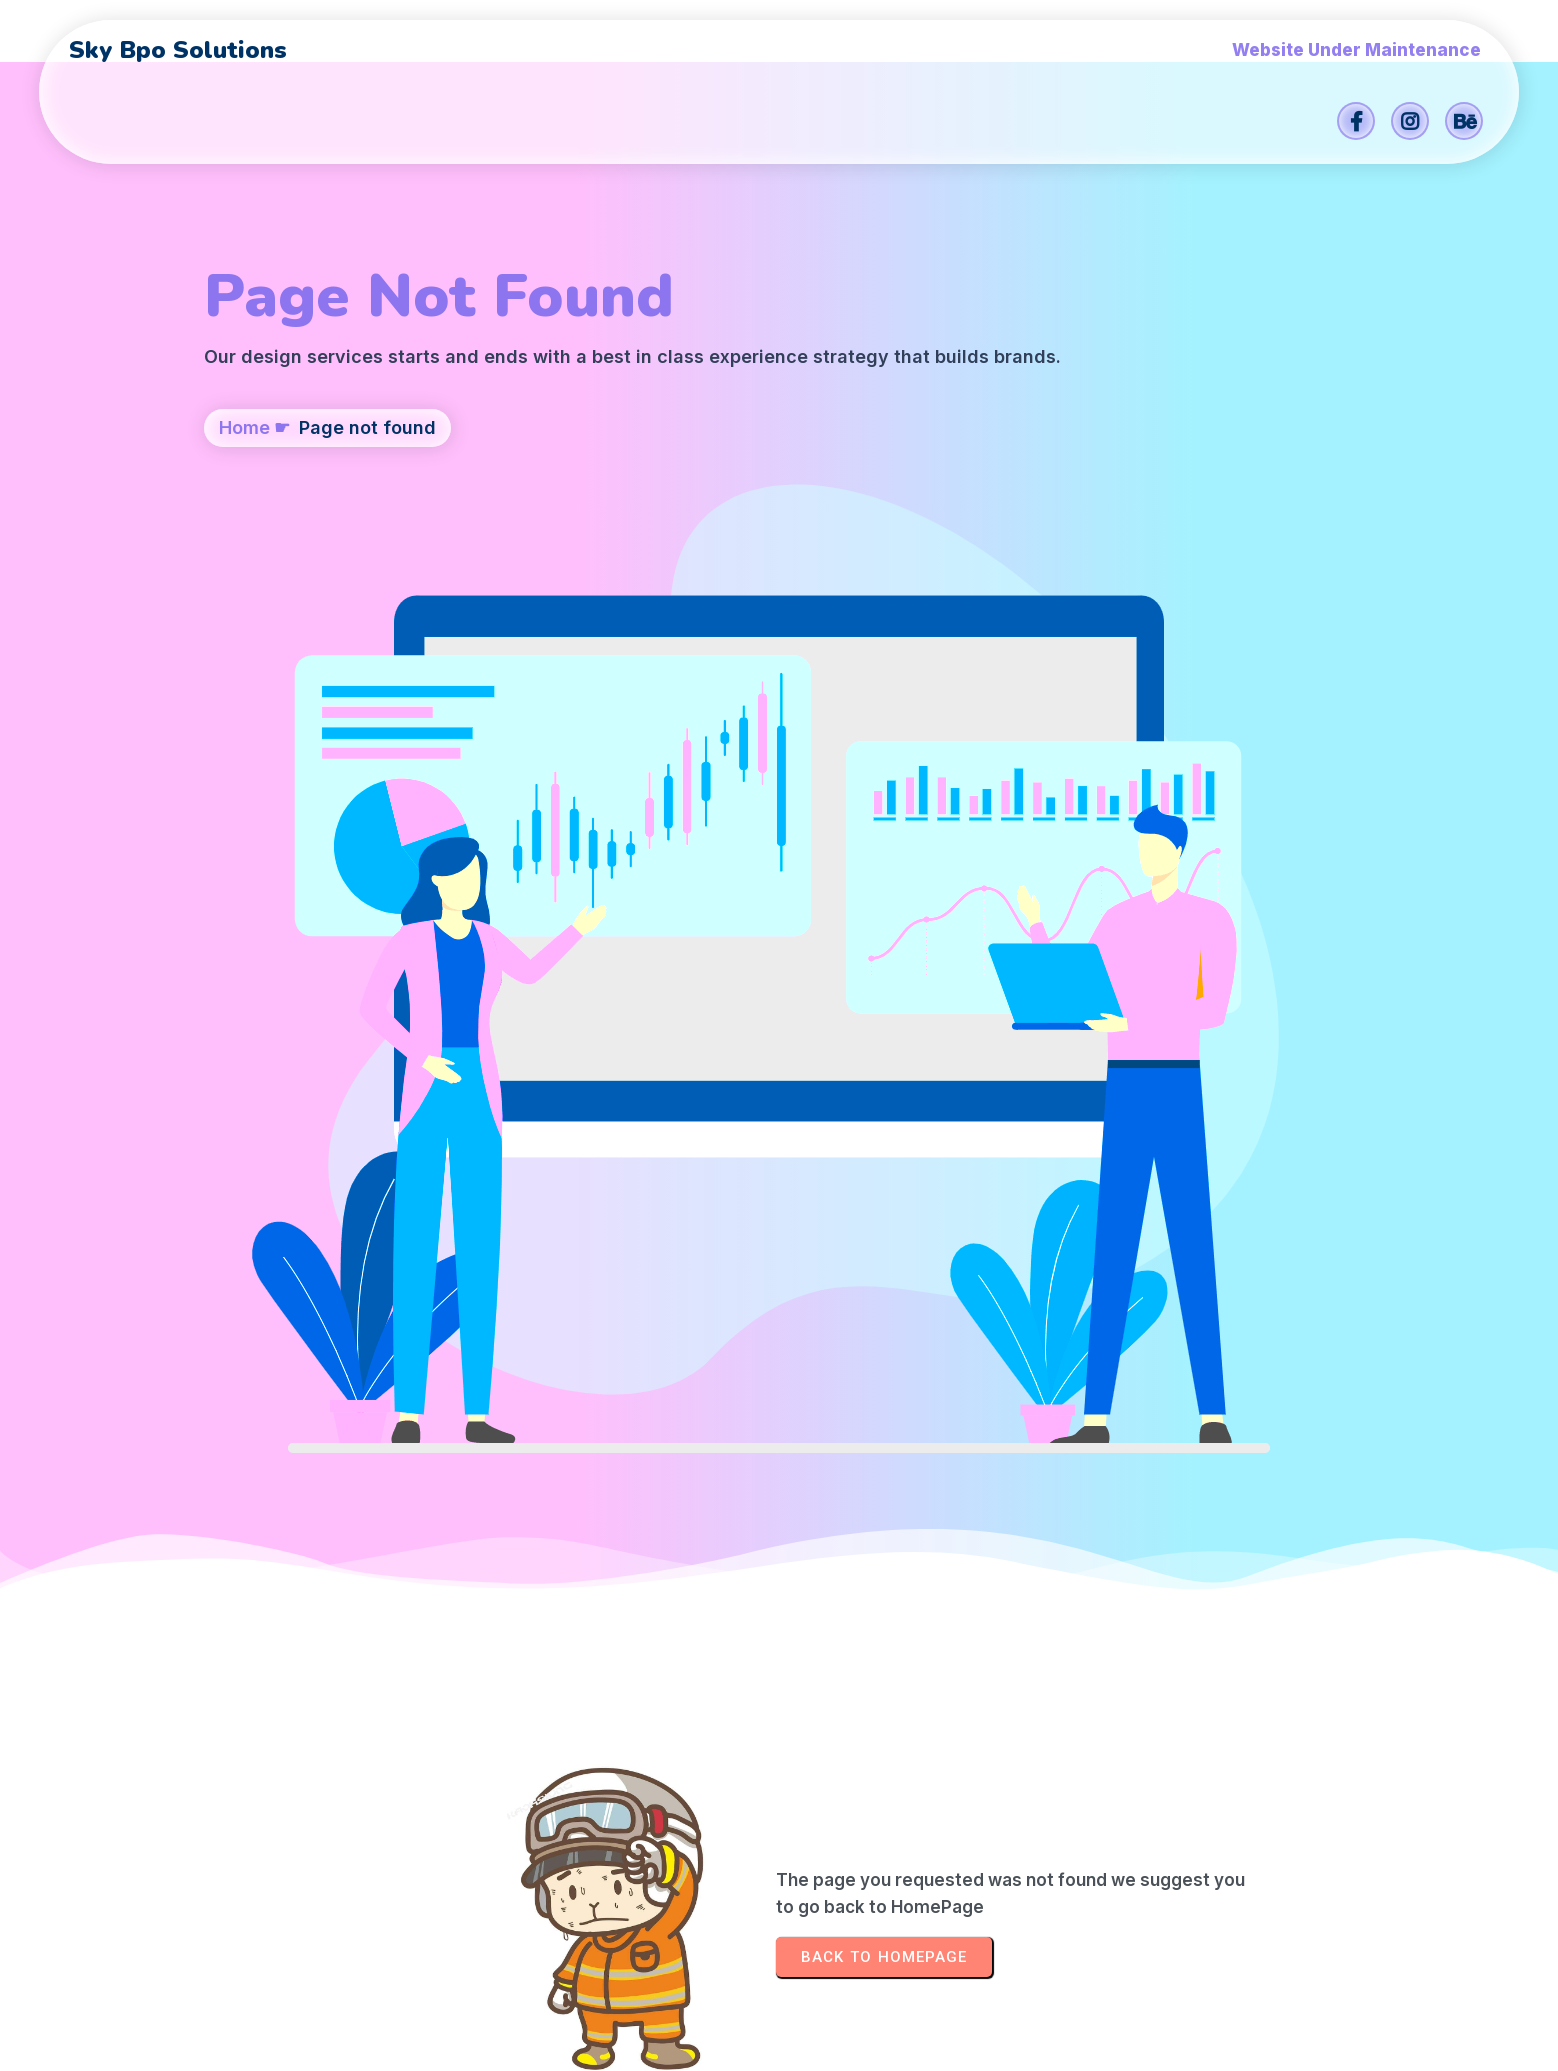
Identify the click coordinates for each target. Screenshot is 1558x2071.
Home (244, 526)
